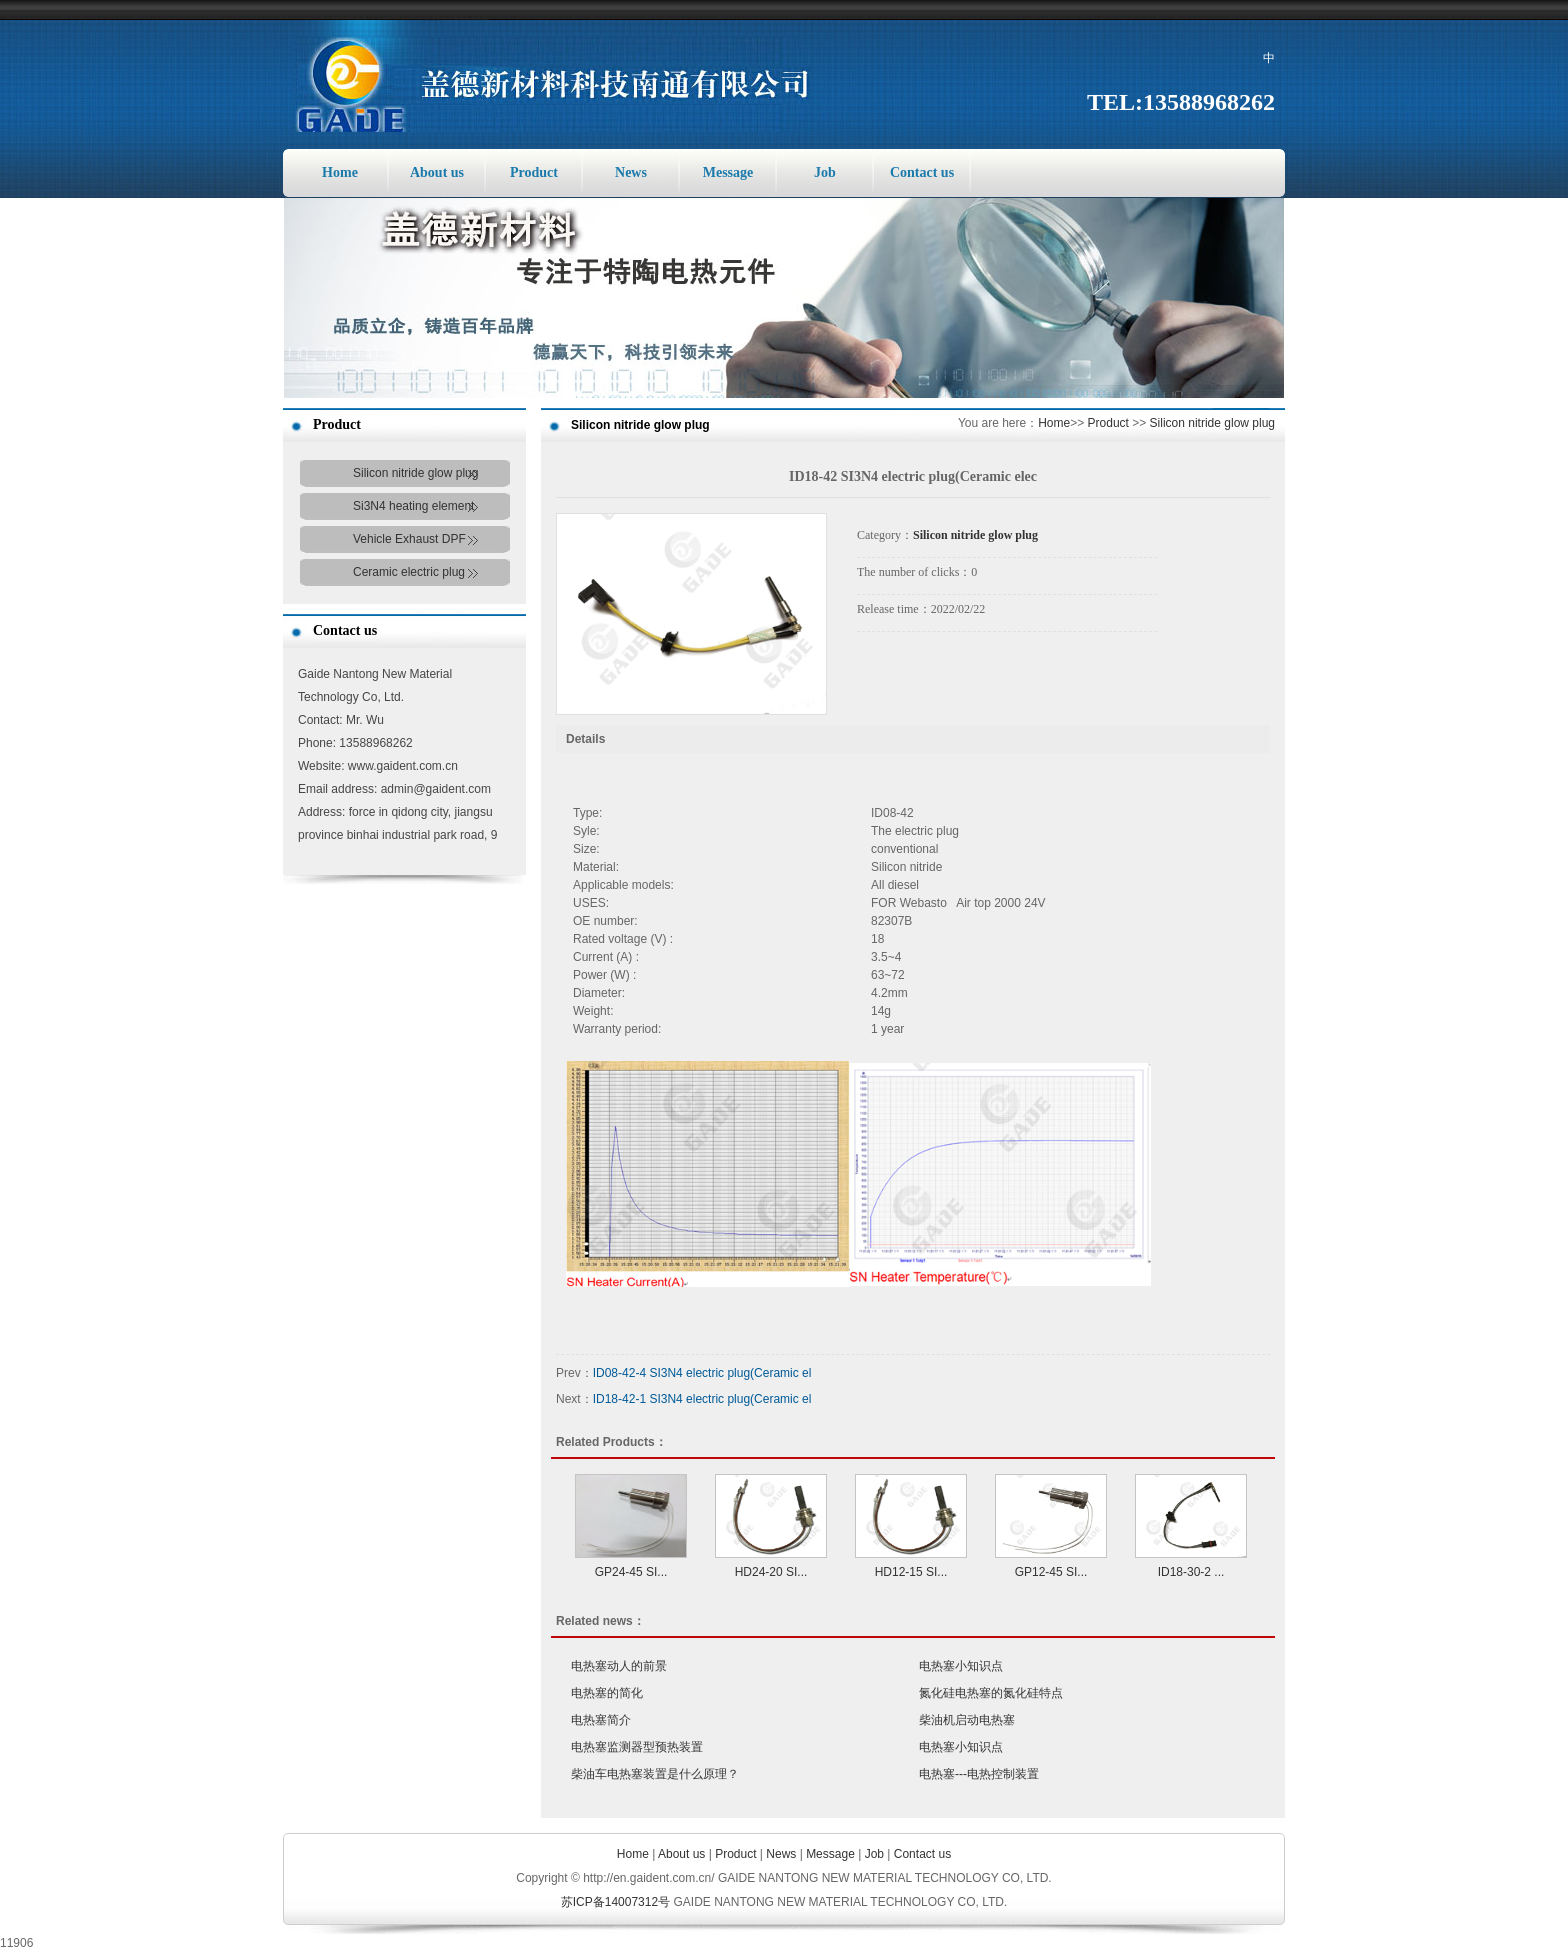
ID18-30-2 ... (1191, 1572)
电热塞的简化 (607, 1693)
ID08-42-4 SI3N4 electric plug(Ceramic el (702, 1373)
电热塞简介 (601, 1720)
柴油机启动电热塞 (967, 1720)
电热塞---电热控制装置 (979, 1774)
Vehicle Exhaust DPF (409, 539)
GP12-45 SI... (1051, 1572)
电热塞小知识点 (961, 1666)
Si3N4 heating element (413, 506)
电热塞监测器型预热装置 (637, 1747)
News (631, 172)
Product (534, 172)
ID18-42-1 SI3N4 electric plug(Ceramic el (702, 1399)
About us (437, 172)
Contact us (922, 172)
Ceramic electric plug (409, 572)
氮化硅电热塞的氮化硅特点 (991, 1693)
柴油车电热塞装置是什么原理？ (655, 1774)
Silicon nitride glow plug (415, 473)
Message (728, 172)
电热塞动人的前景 (619, 1666)
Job (825, 172)
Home (340, 172)
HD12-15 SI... (911, 1572)
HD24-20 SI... (771, 1572)
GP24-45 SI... (631, 1572)
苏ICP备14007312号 (615, 1902)
